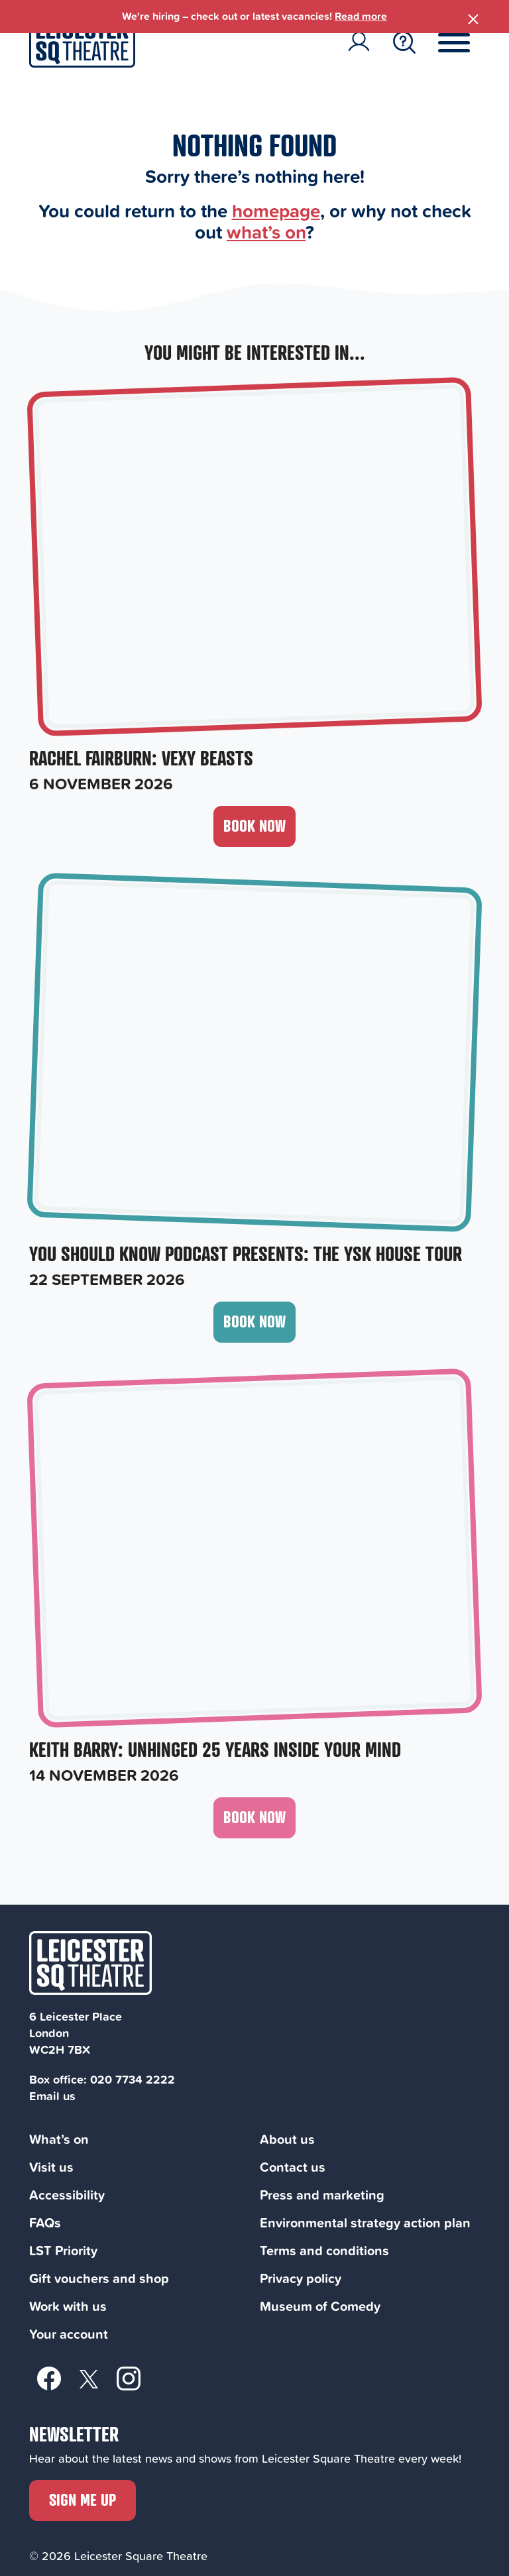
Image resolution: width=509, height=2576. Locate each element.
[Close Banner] (473, 16)
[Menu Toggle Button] (464, 42)
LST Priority (63, 2250)
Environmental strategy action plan (365, 2222)
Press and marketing (322, 2194)
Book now (254, 825)
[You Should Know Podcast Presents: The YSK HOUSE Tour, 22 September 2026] (254, 1084)
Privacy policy (300, 2278)
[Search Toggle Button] (404, 42)
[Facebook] (49, 2377)
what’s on (266, 231)
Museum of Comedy (320, 2306)
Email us (52, 2095)
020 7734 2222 (132, 2079)
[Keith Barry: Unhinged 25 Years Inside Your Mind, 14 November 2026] (254, 1580)
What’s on (59, 2139)
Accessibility (67, 2194)
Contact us (292, 2166)
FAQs (45, 2222)
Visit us (51, 2166)
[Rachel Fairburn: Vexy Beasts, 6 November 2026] (254, 588)
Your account (68, 2333)
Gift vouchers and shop (99, 2278)
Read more (361, 16)
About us (287, 2139)
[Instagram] (128, 2377)
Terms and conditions (324, 2250)
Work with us (68, 2306)
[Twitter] (89, 2378)
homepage (276, 210)
